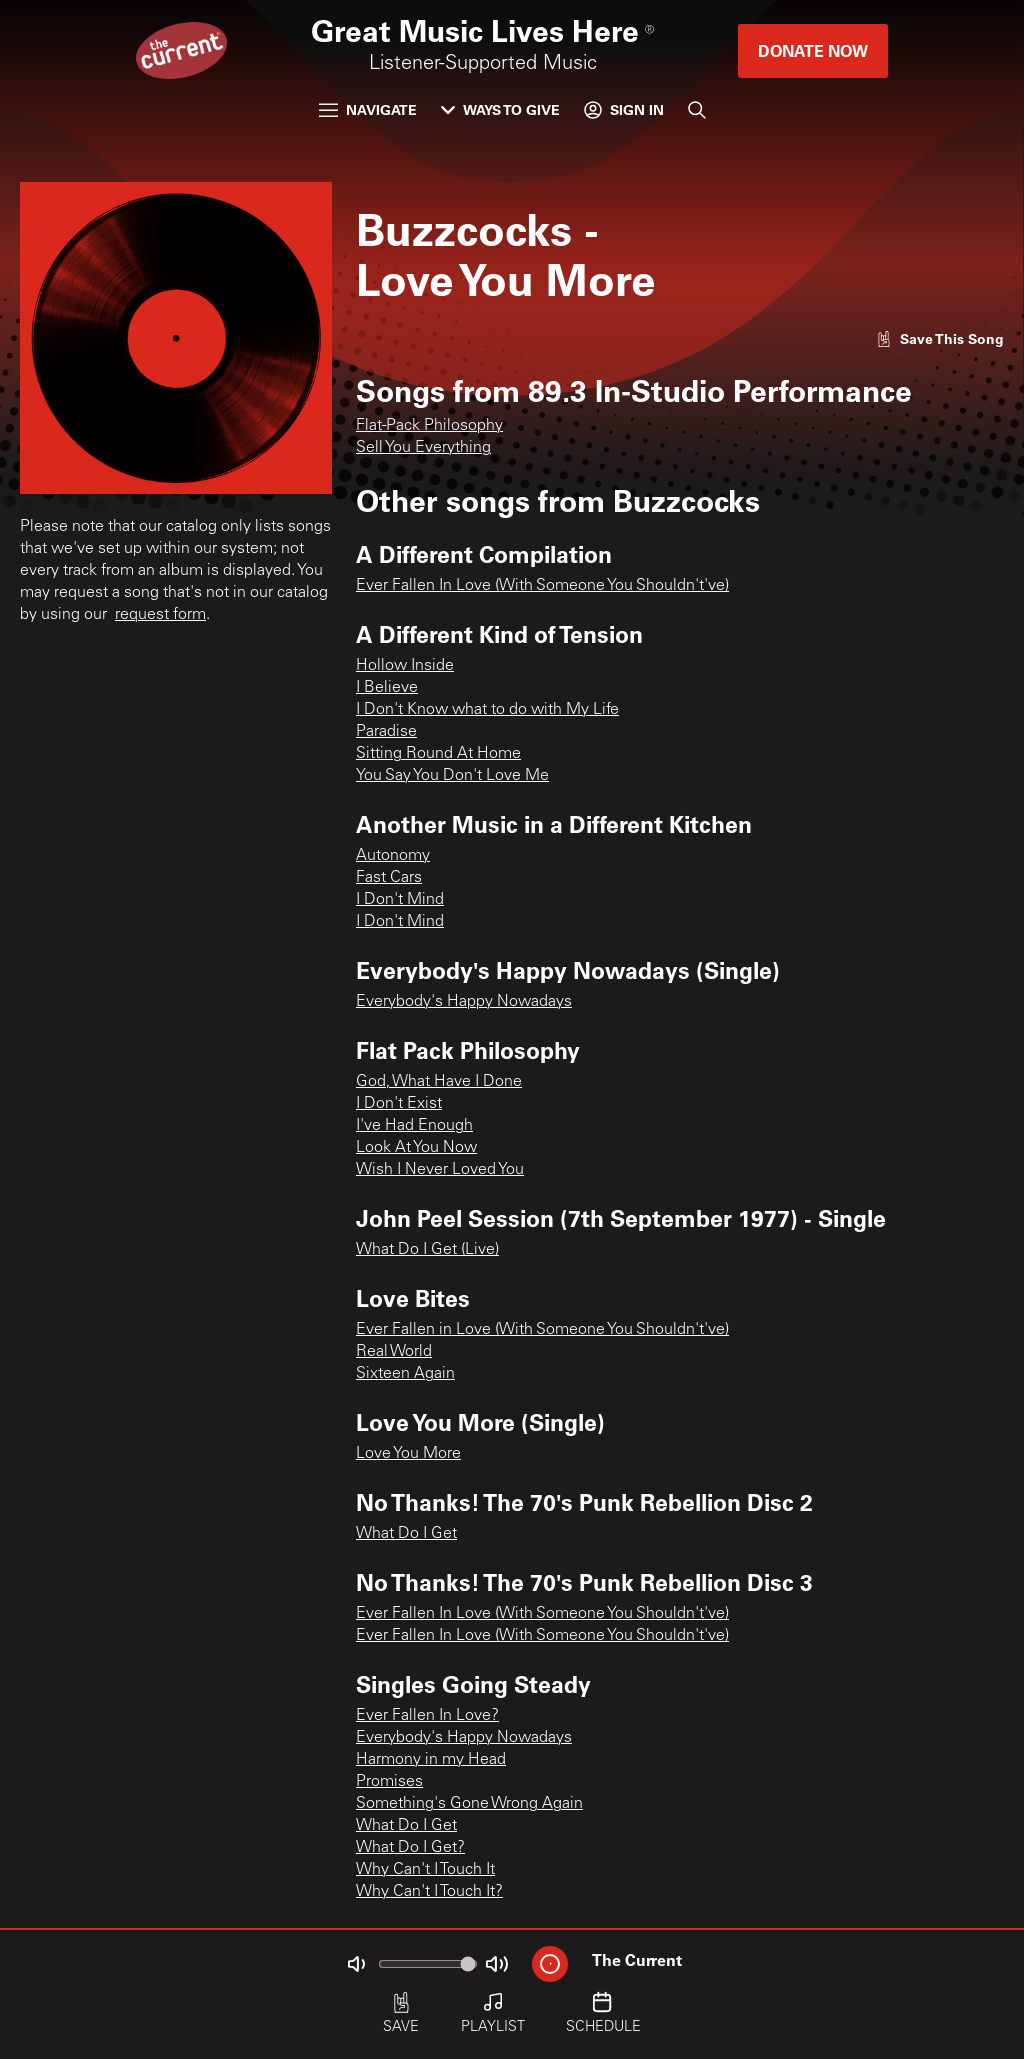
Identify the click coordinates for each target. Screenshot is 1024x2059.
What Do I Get (406, 1534)
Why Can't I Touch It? (429, 1892)
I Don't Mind (400, 900)
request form (160, 615)
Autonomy (393, 856)
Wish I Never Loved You (440, 1170)
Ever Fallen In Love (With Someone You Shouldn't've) (542, 586)
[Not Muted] (356, 1964)
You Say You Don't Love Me (452, 776)
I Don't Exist (399, 1104)
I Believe (387, 688)
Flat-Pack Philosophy (429, 426)
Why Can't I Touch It (425, 1870)
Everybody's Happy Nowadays (464, 1002)
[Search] (697, 110)
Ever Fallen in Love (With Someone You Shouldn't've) (542, 1330)
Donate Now (813, 50)
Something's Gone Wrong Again (469, 1804)
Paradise (386, 732)
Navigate (368, 109)
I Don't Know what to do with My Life (487, 710)
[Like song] (940, 338)
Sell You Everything (423, 448)
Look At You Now (416, 1148)
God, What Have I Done (439, 1082)
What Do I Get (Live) (427, 1250)
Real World (394, 1352)
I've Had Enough (414, 1126)
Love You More (408, 1454)
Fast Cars (389, 878)
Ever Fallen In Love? (427, 1716)
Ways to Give (500, 109)
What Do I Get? (410, 1848)
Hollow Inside (405, 666)
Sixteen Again (405, 1374)
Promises (389, 1782)
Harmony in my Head (431, 1760)
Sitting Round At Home (438, 754)
